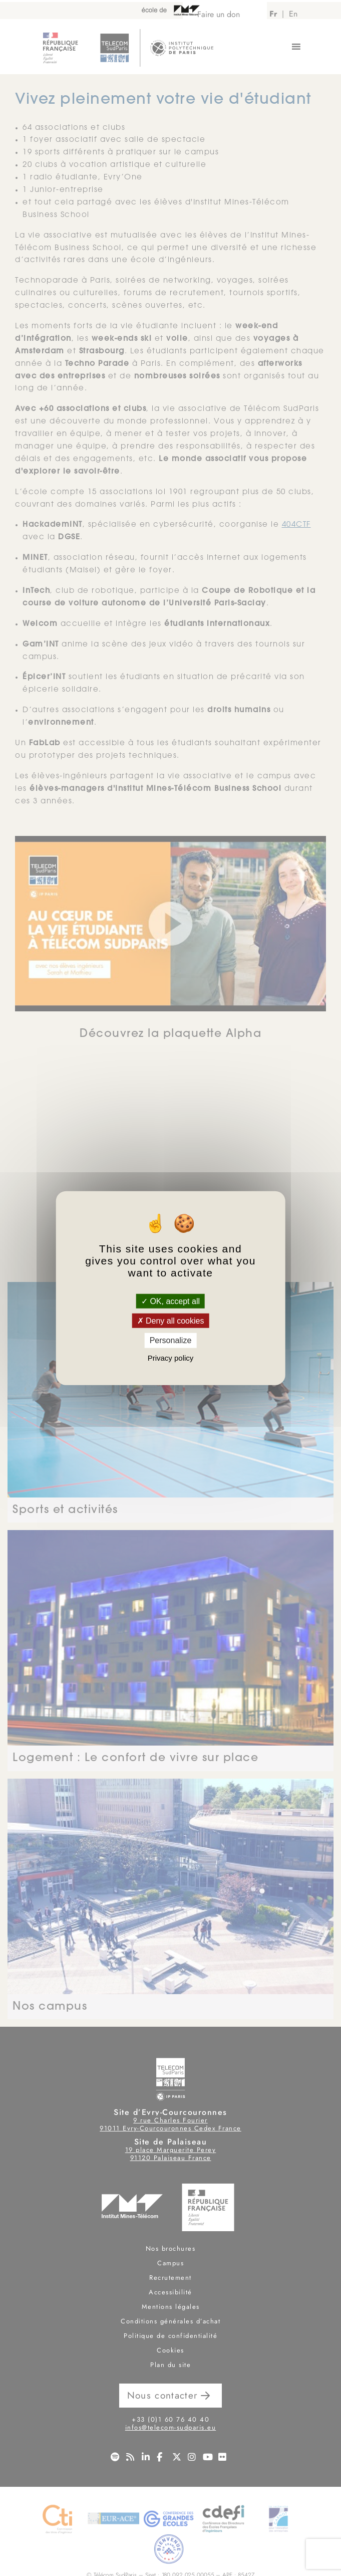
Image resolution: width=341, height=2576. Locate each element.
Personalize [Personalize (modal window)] (171, 1340)
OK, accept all (170, 1301)
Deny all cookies (170, 1321)
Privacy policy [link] (171, 1357)
